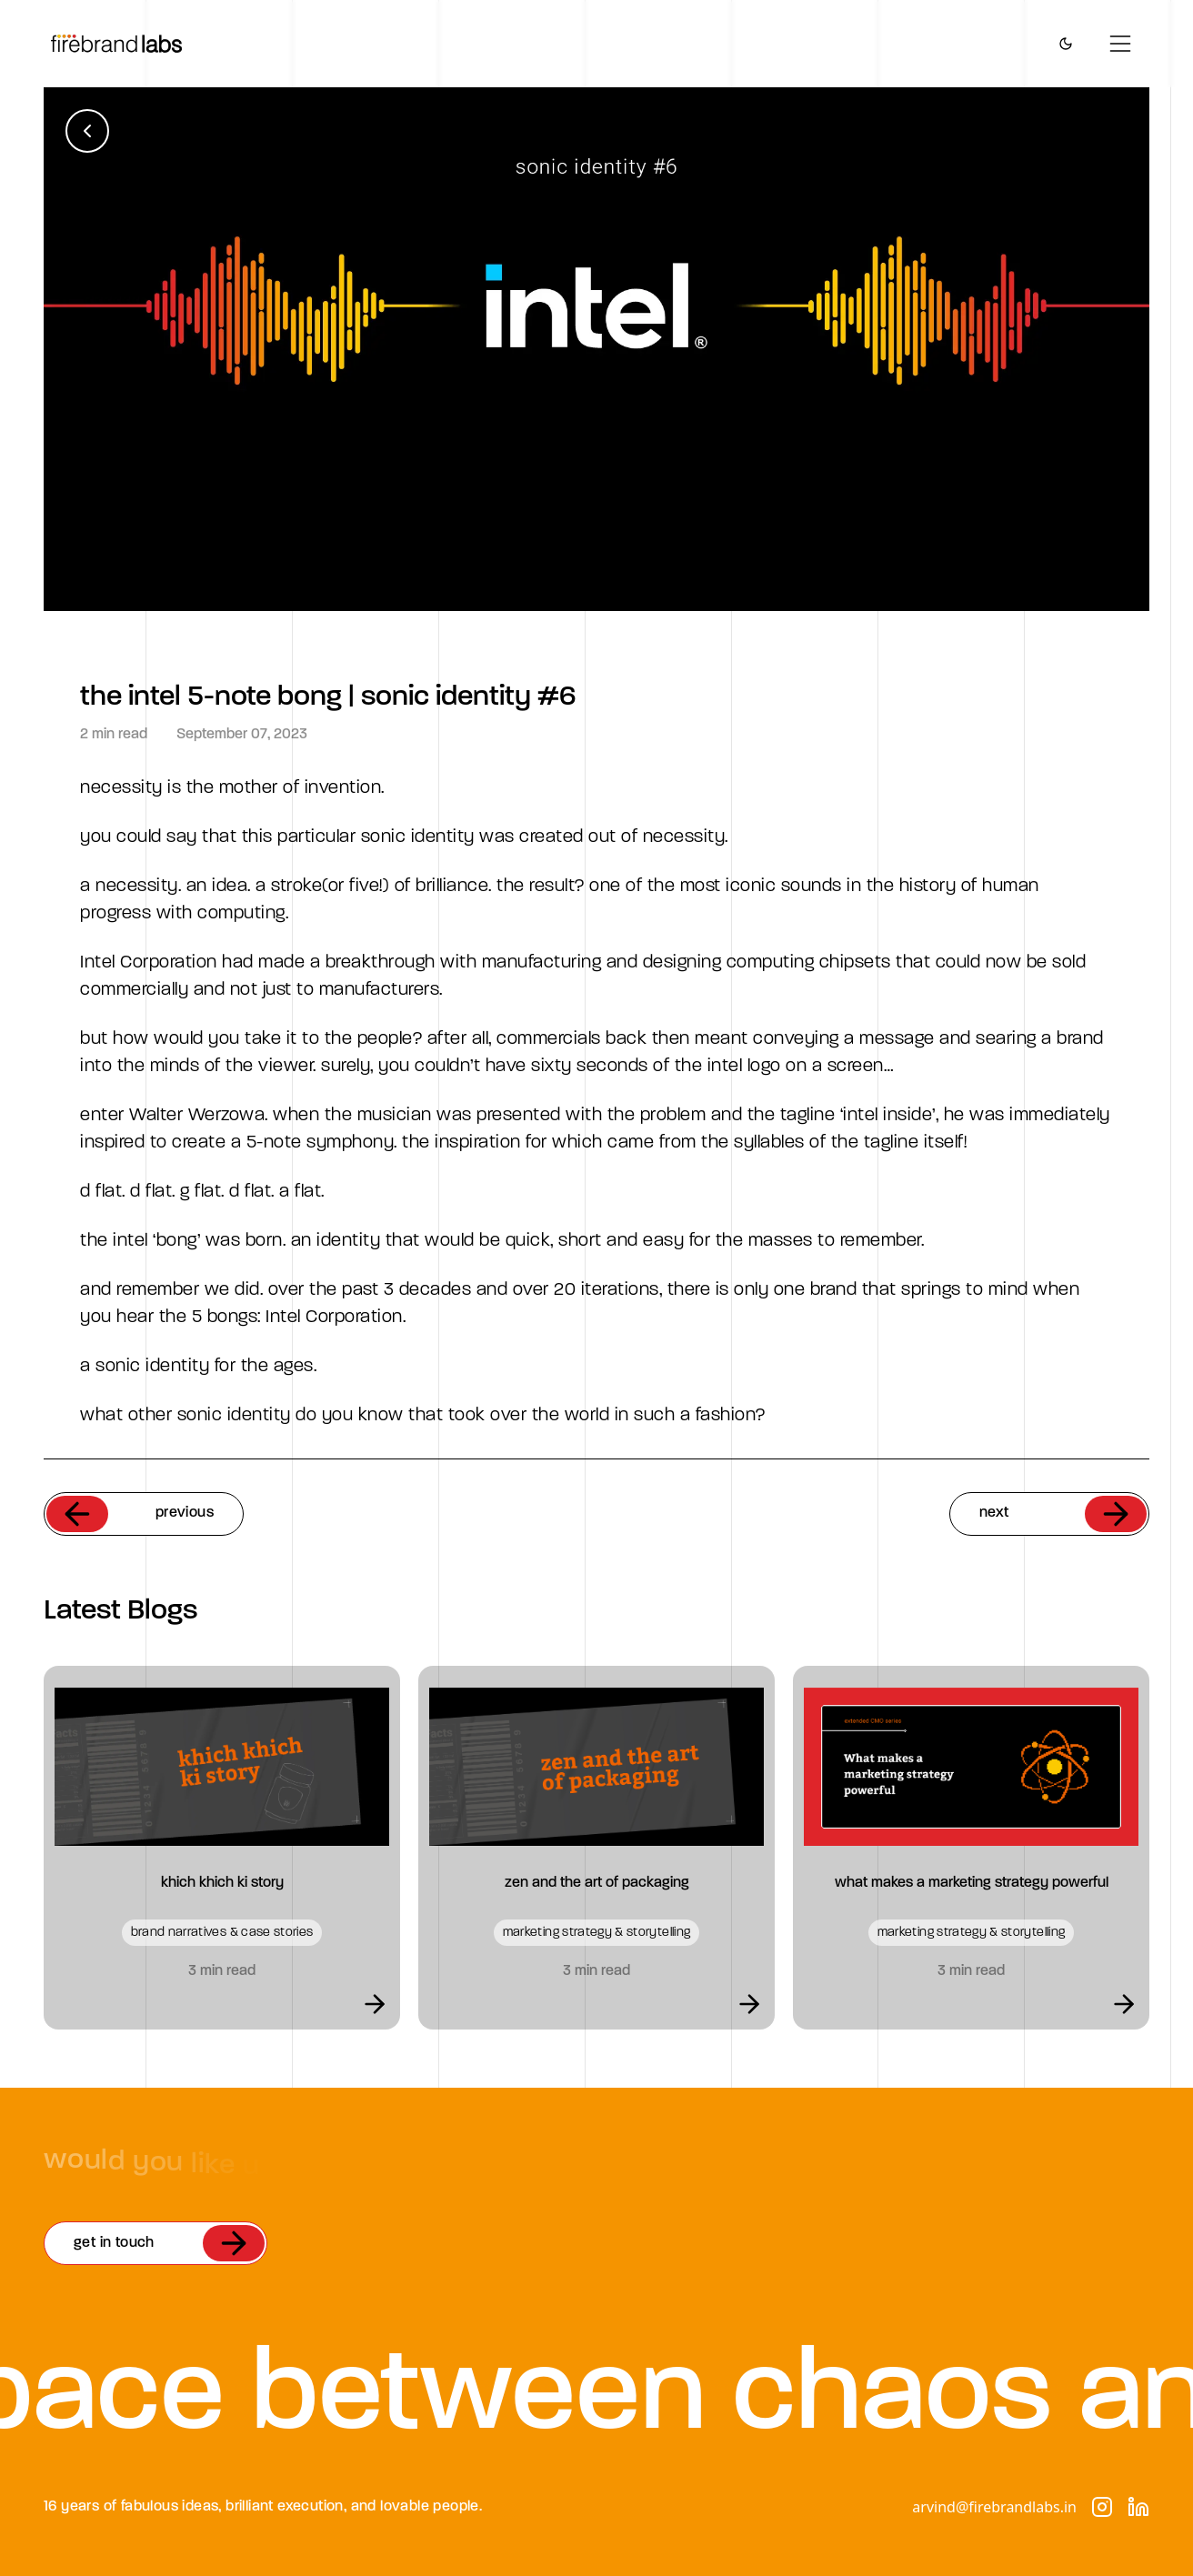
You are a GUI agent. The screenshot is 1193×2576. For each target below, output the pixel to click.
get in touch (169, 2243)
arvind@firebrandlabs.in (994, 2507)
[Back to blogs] (87, 131)
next (1063, 1514)
